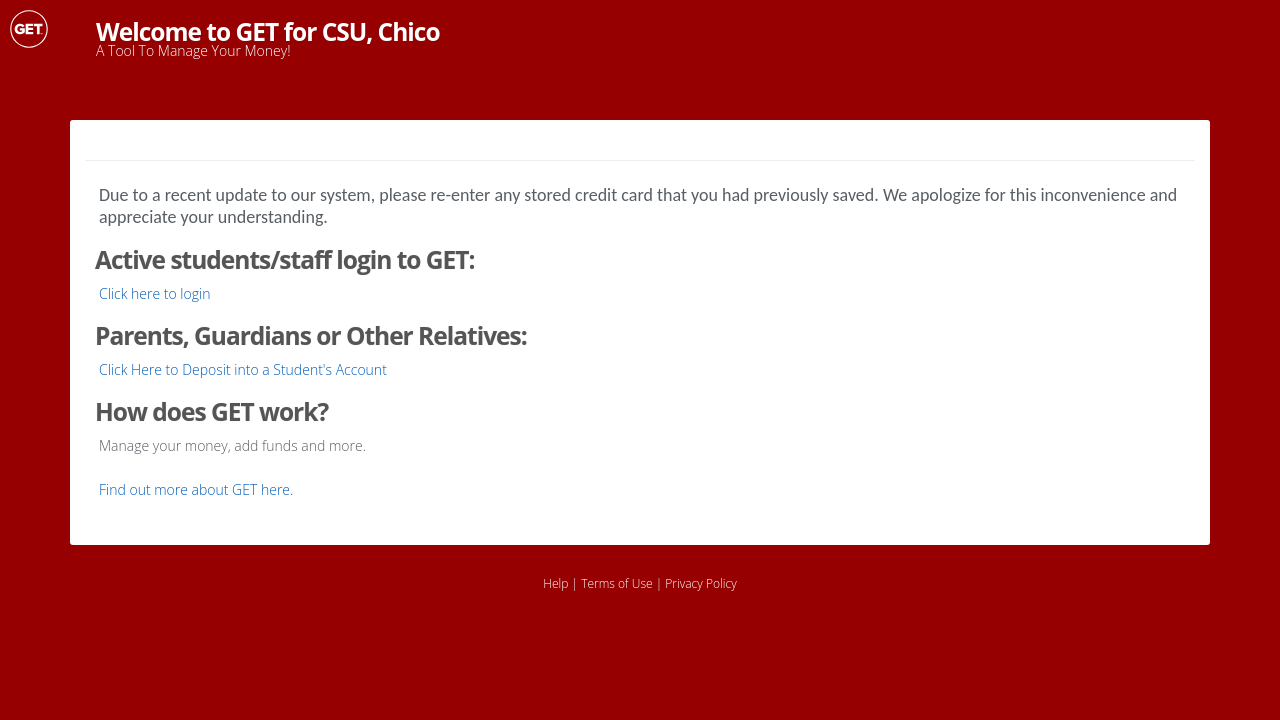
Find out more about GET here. (196, 489)
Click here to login (154, 293)
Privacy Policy (700, 583)
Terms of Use (616, 583)
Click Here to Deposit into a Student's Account (243, 369)
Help (555, 583)
